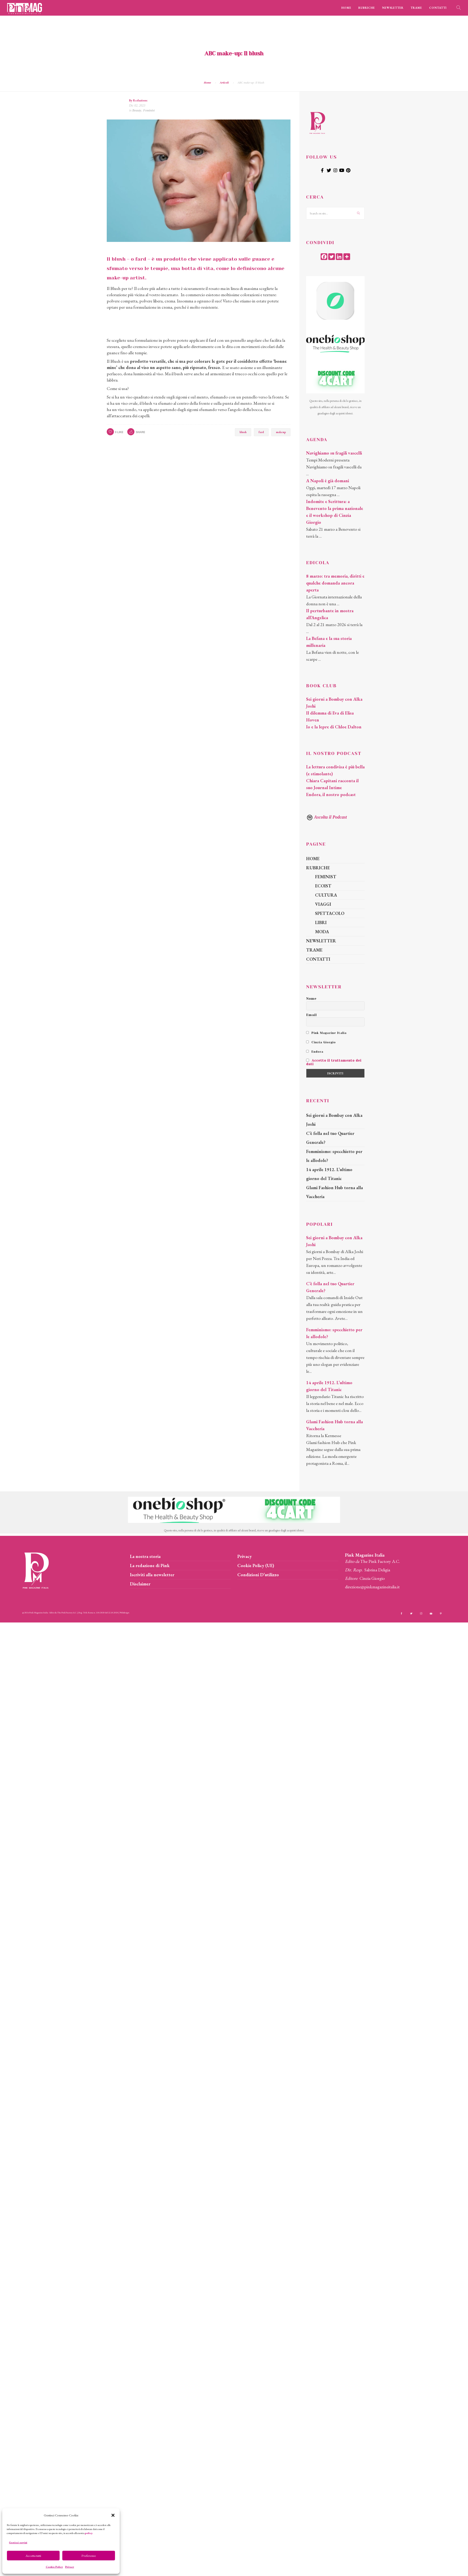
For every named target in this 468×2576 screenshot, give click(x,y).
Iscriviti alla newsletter (152, 1575)
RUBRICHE (362, 7)
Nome (311, 998)
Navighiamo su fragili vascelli (334, 453)
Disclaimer (140, 1584)
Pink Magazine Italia (326, 1033)
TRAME (414, 7)
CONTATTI (437, 7)
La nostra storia (145, 1556)
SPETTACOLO (329, 913)
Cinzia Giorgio (321, 1042)
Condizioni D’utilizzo (258, 1575)
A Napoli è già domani (327, 481)
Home (207, 82)
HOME (340, 7)
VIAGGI (323, 904)
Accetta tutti (33, 2555)
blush (243, 432)
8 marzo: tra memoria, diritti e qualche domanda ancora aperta (335, 583)
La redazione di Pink (150, 1565)
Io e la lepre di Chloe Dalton (333, 727)
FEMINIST (325, 877)
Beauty (136, 110)
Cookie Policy (54, 2567)
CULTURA (326, 895)
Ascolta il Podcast (326, 817)
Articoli (224, 82)
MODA (322, 932)
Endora (314, 1051)
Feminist (149, 110)
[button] (113, 2515)
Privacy (69, 2567)
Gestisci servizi (18, 2542)
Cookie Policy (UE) (255, 1565)
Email (311, 1015)
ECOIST (323, 886)
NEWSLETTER (389, 7)
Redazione (140, 100)
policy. (89, 2533)
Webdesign (124, 1612)
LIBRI (321, 922)
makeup (281, 432)
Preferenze (88, 2555)
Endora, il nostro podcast (331, 794)
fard (261, 432)
